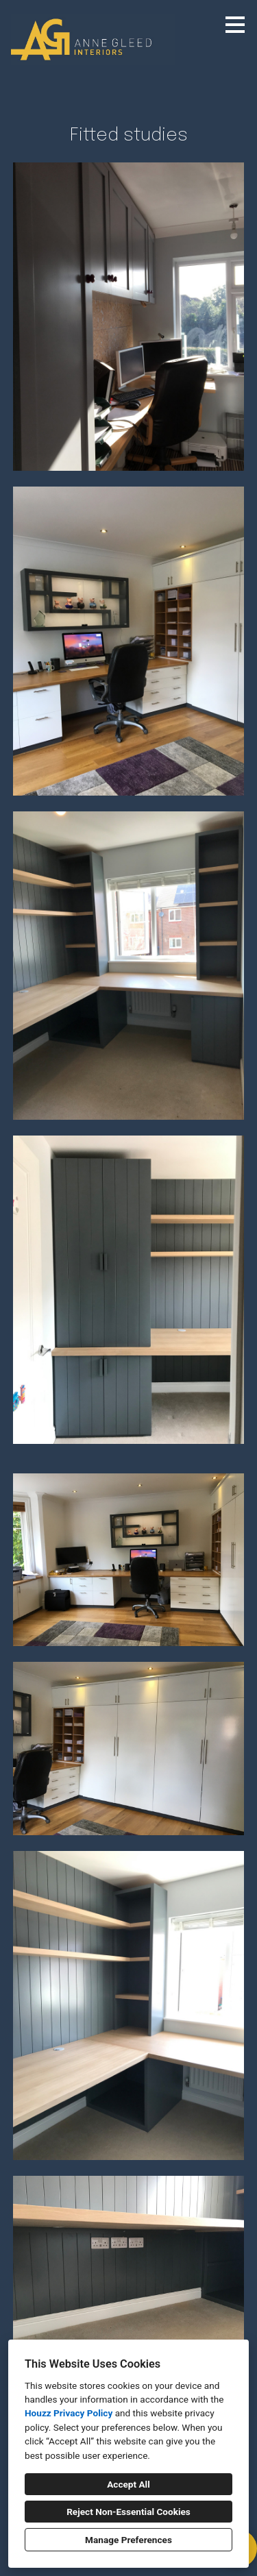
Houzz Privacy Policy (68, 2412)
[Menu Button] (235, 24)
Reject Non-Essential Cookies (128, 2511)
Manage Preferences (128, 2539)
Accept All (128, 2484)
